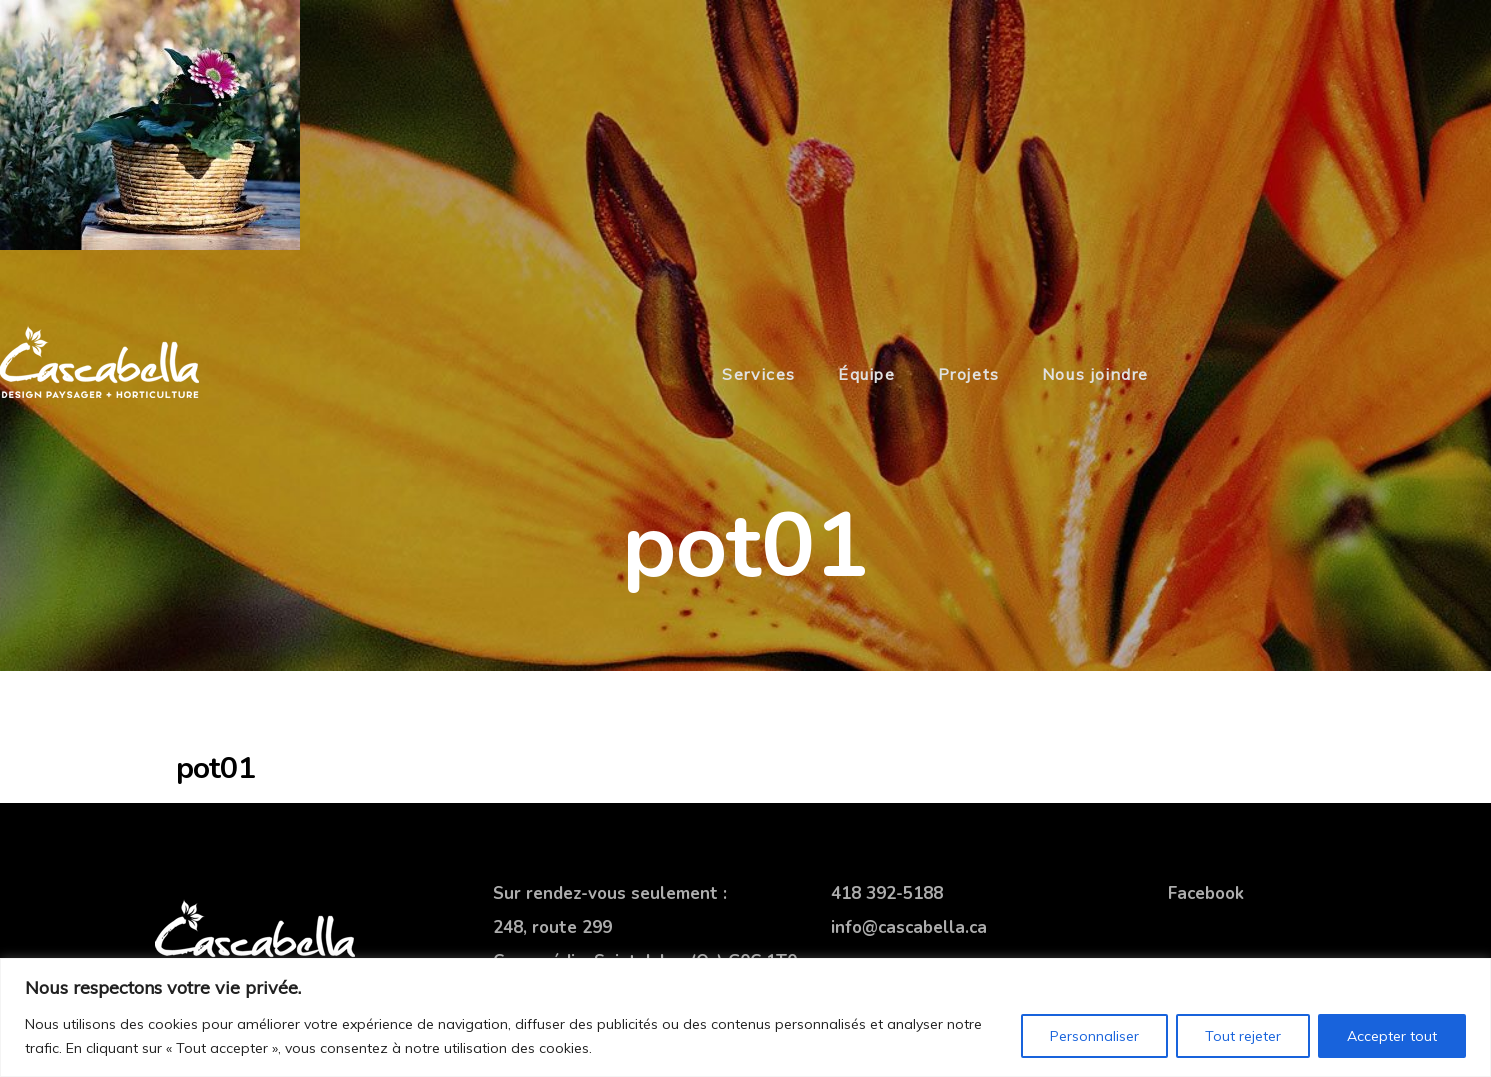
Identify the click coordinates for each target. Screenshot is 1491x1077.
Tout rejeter (1243, 1036)
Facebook (1206, 893)
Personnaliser (1094, 1036)
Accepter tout (1392, 1036)
